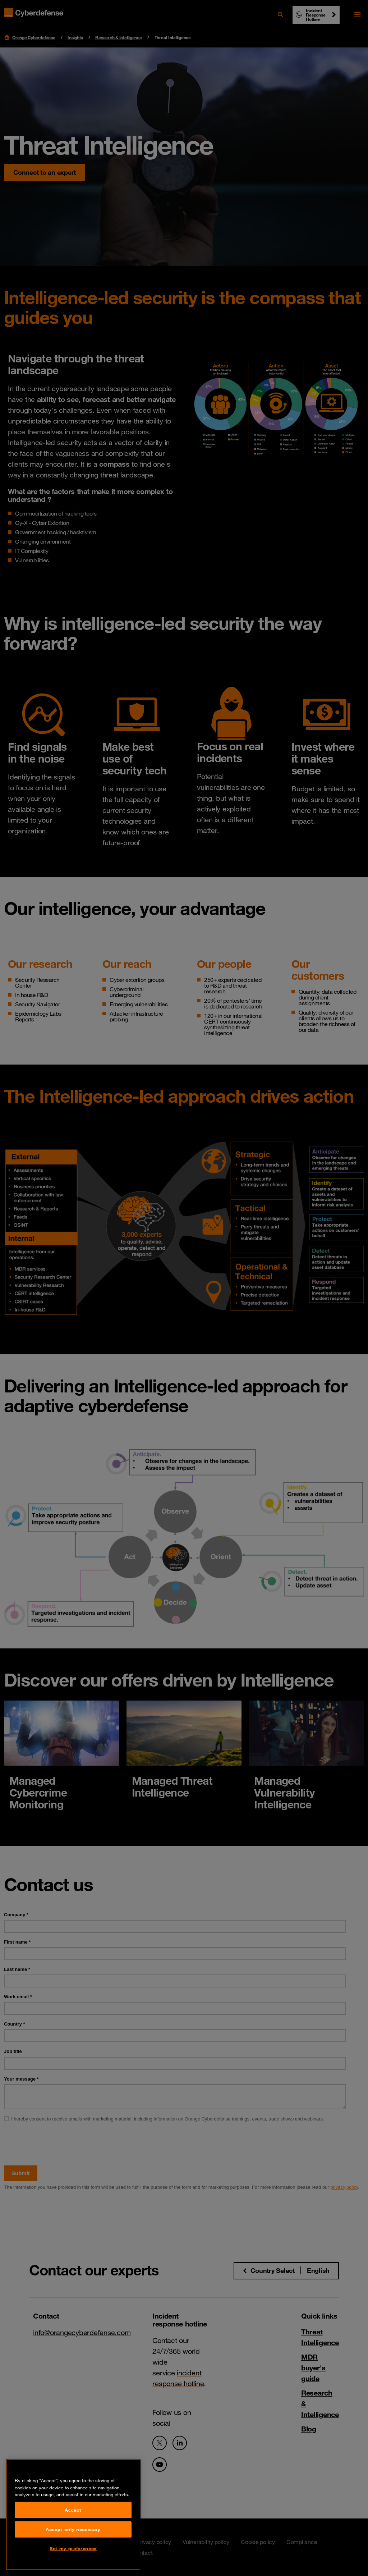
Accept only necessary (73, 2550)
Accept (73, 2531)
